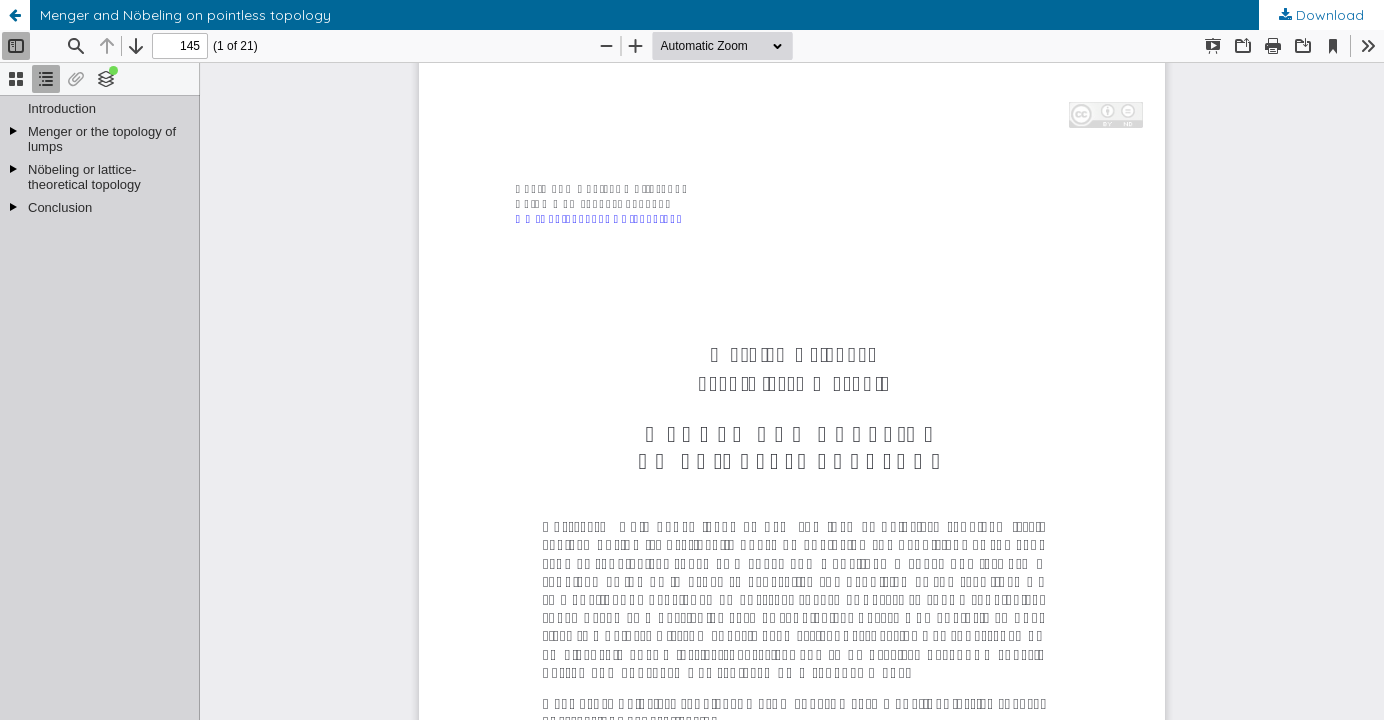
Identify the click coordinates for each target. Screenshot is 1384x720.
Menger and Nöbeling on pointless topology (185, 15)
